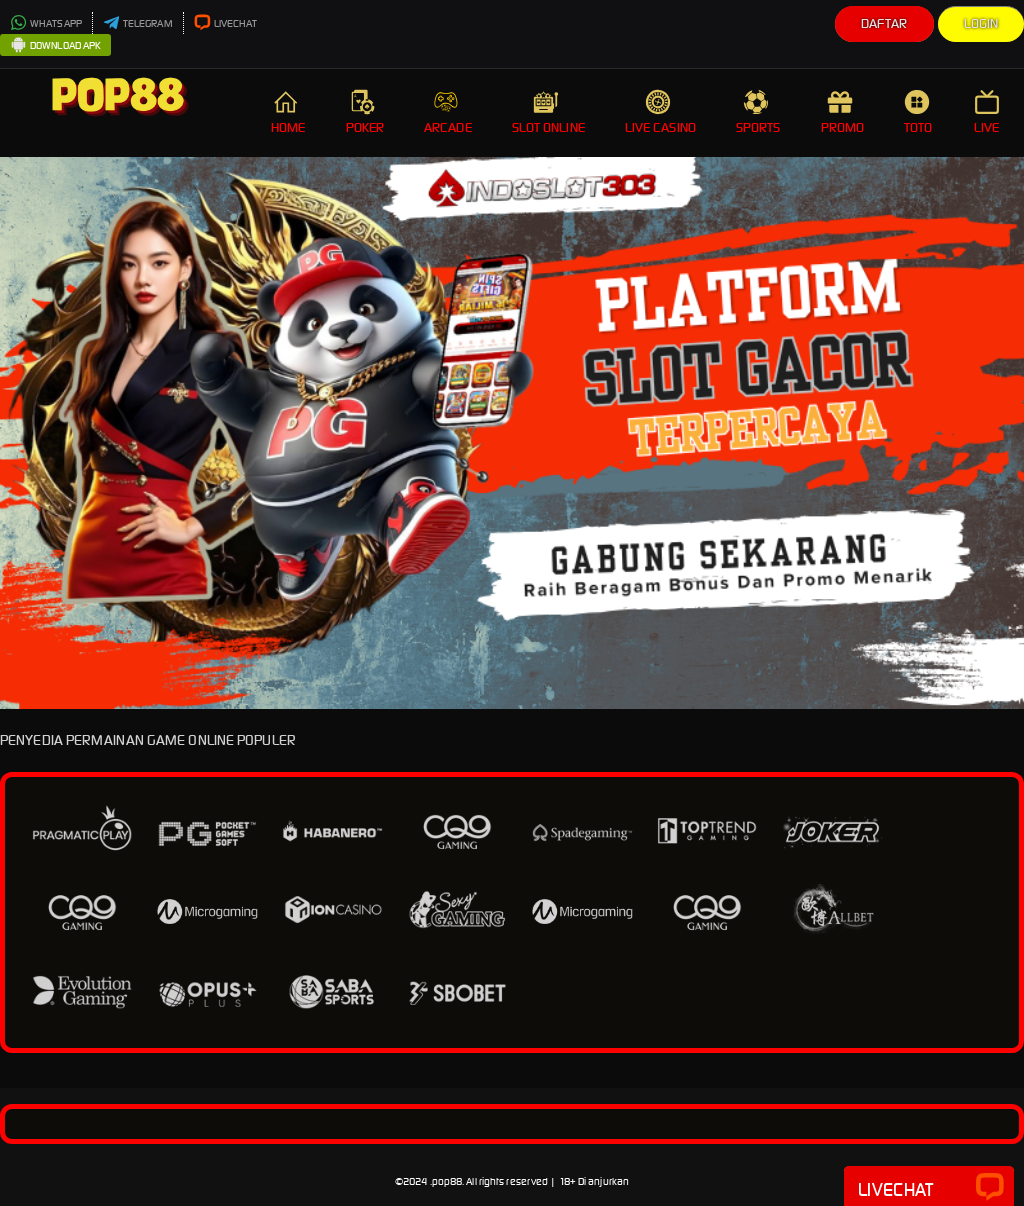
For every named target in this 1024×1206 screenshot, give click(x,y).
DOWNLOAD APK (55, 46)
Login (981, 23)
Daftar (884, 23)
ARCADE (448, 112)
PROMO (843, 112)
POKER (365, 112)
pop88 (447, 1181)
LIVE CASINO (660, 112)
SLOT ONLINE (548, 112)
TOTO (919, 112)
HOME (288, 112)
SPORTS (758, 112)
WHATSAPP (46, 23)
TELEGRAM (138, 23)
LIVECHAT (226, 23)
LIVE (989, 112)
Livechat (929, 1188)
